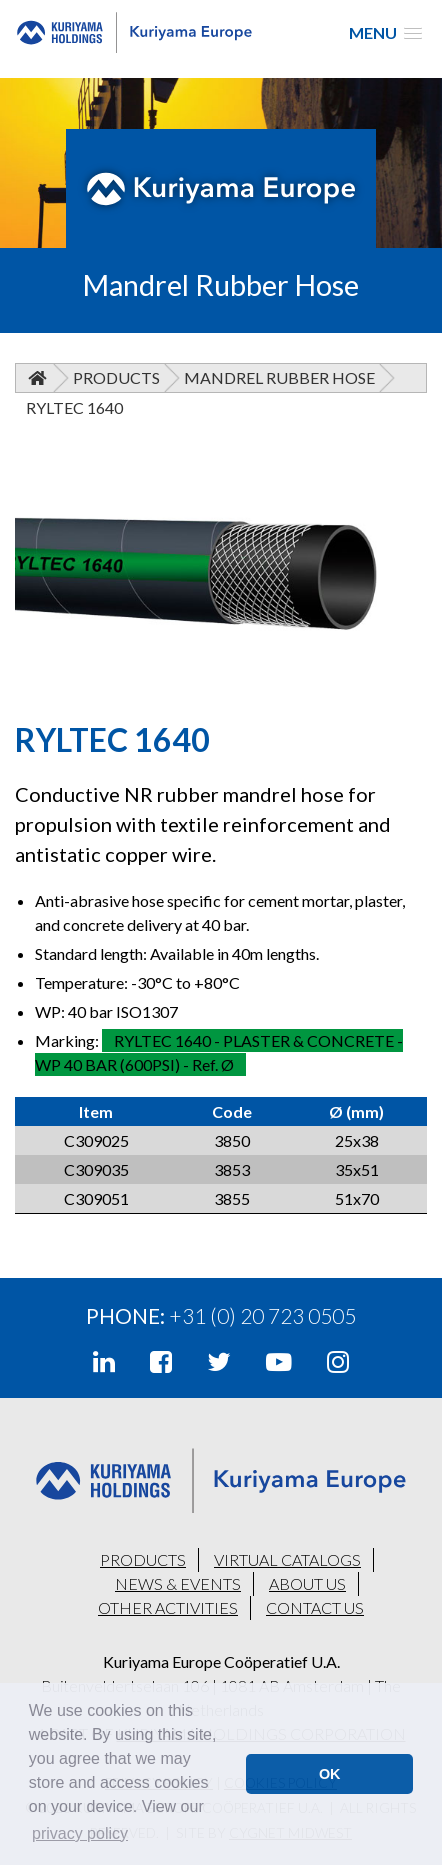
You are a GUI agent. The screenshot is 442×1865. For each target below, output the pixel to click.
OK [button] (330, 1774)
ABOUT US (307, 1583)
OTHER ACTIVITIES (168, 1607)
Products (116, 377)
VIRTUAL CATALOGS (287, 1559)
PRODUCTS (143, 1559)
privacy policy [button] (80, 1833)
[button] (385, 32)
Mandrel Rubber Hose (279, 377)
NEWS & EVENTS (178, 1583)
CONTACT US (315, 1607)
